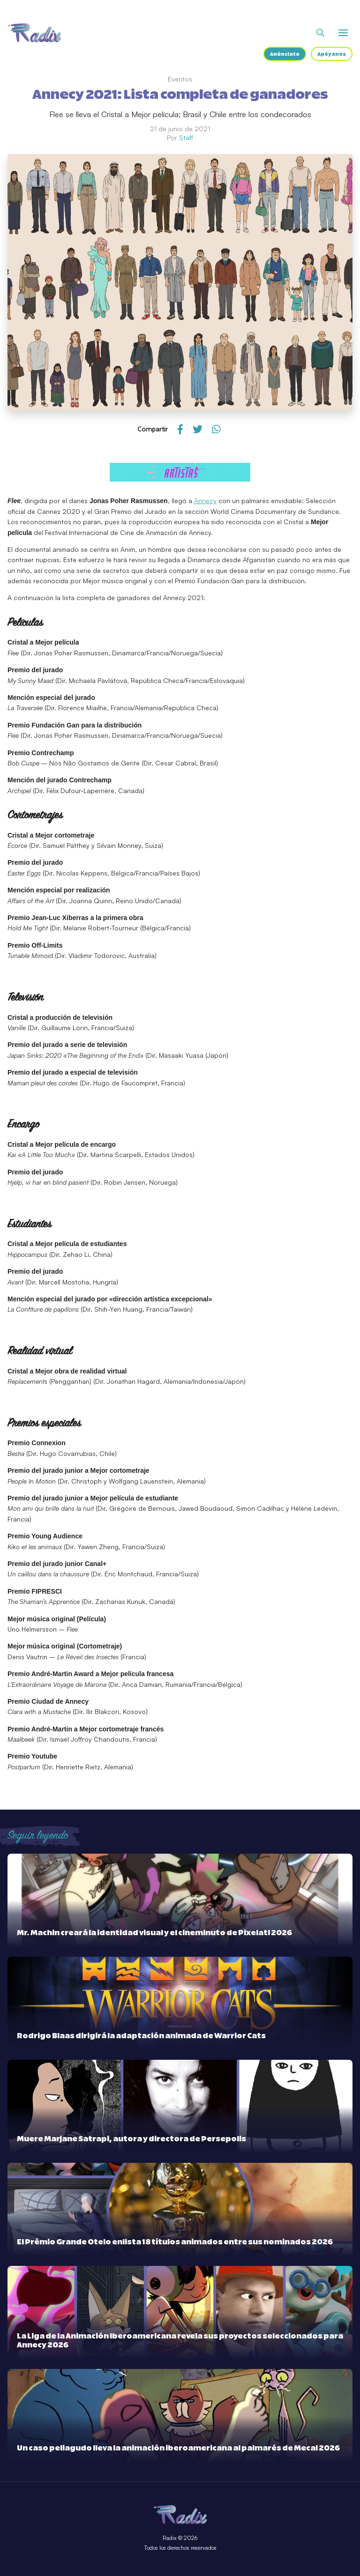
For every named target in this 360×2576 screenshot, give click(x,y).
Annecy (205, 501)
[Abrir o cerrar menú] (343, 32)
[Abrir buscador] (320, 32)
